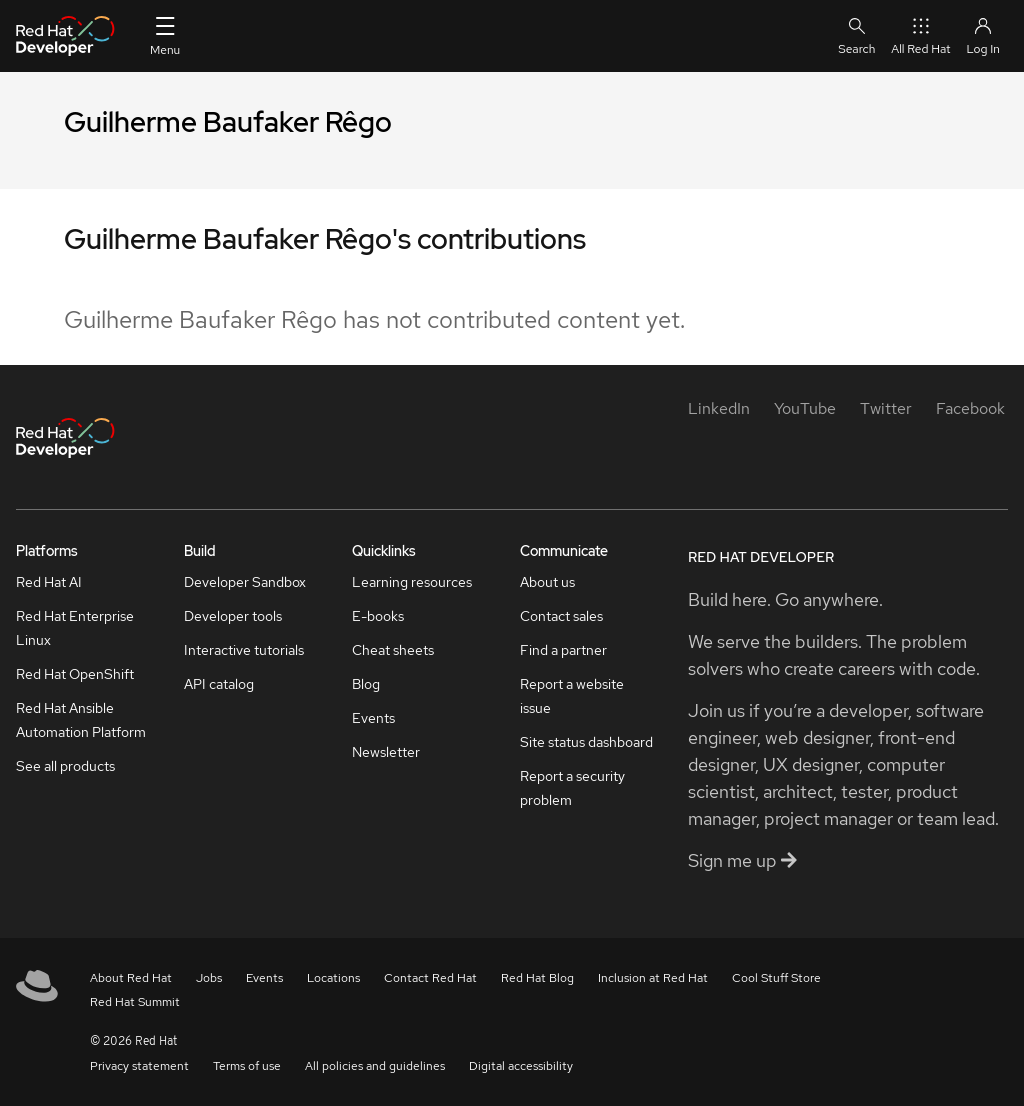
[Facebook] (970, 408)
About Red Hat (131, 978)
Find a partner (563, 650)
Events (373, 718)
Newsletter (386, 752)
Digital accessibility (521, 1066)
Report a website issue (572, 696)
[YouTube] (805, 408)
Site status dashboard (586, 742)
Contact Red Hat (430, 978)
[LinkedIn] (719, 408)
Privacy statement (139, 1066)
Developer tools (233, 616)
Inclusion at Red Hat (653, 978)
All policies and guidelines (375, 1066)
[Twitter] (886, 408)
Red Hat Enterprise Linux (75, 628)
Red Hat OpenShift (75, 674)
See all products (65, 766)
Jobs (209, 978)
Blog (366, 684)
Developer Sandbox (245, 582)
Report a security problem (572, 788)
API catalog (219, 684)
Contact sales (561, 616)
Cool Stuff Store (776, 978)
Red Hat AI (49, 582)
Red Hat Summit (135, 1002)
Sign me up (742, 860)
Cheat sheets (393, 650)
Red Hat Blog (537, 978)
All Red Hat (920, 35)
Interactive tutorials (244, 650)
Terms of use (247, 1066)
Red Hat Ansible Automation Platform (81, 720)
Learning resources (412, 582)
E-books (378, 616)
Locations (333, 978)
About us (547, 582)
